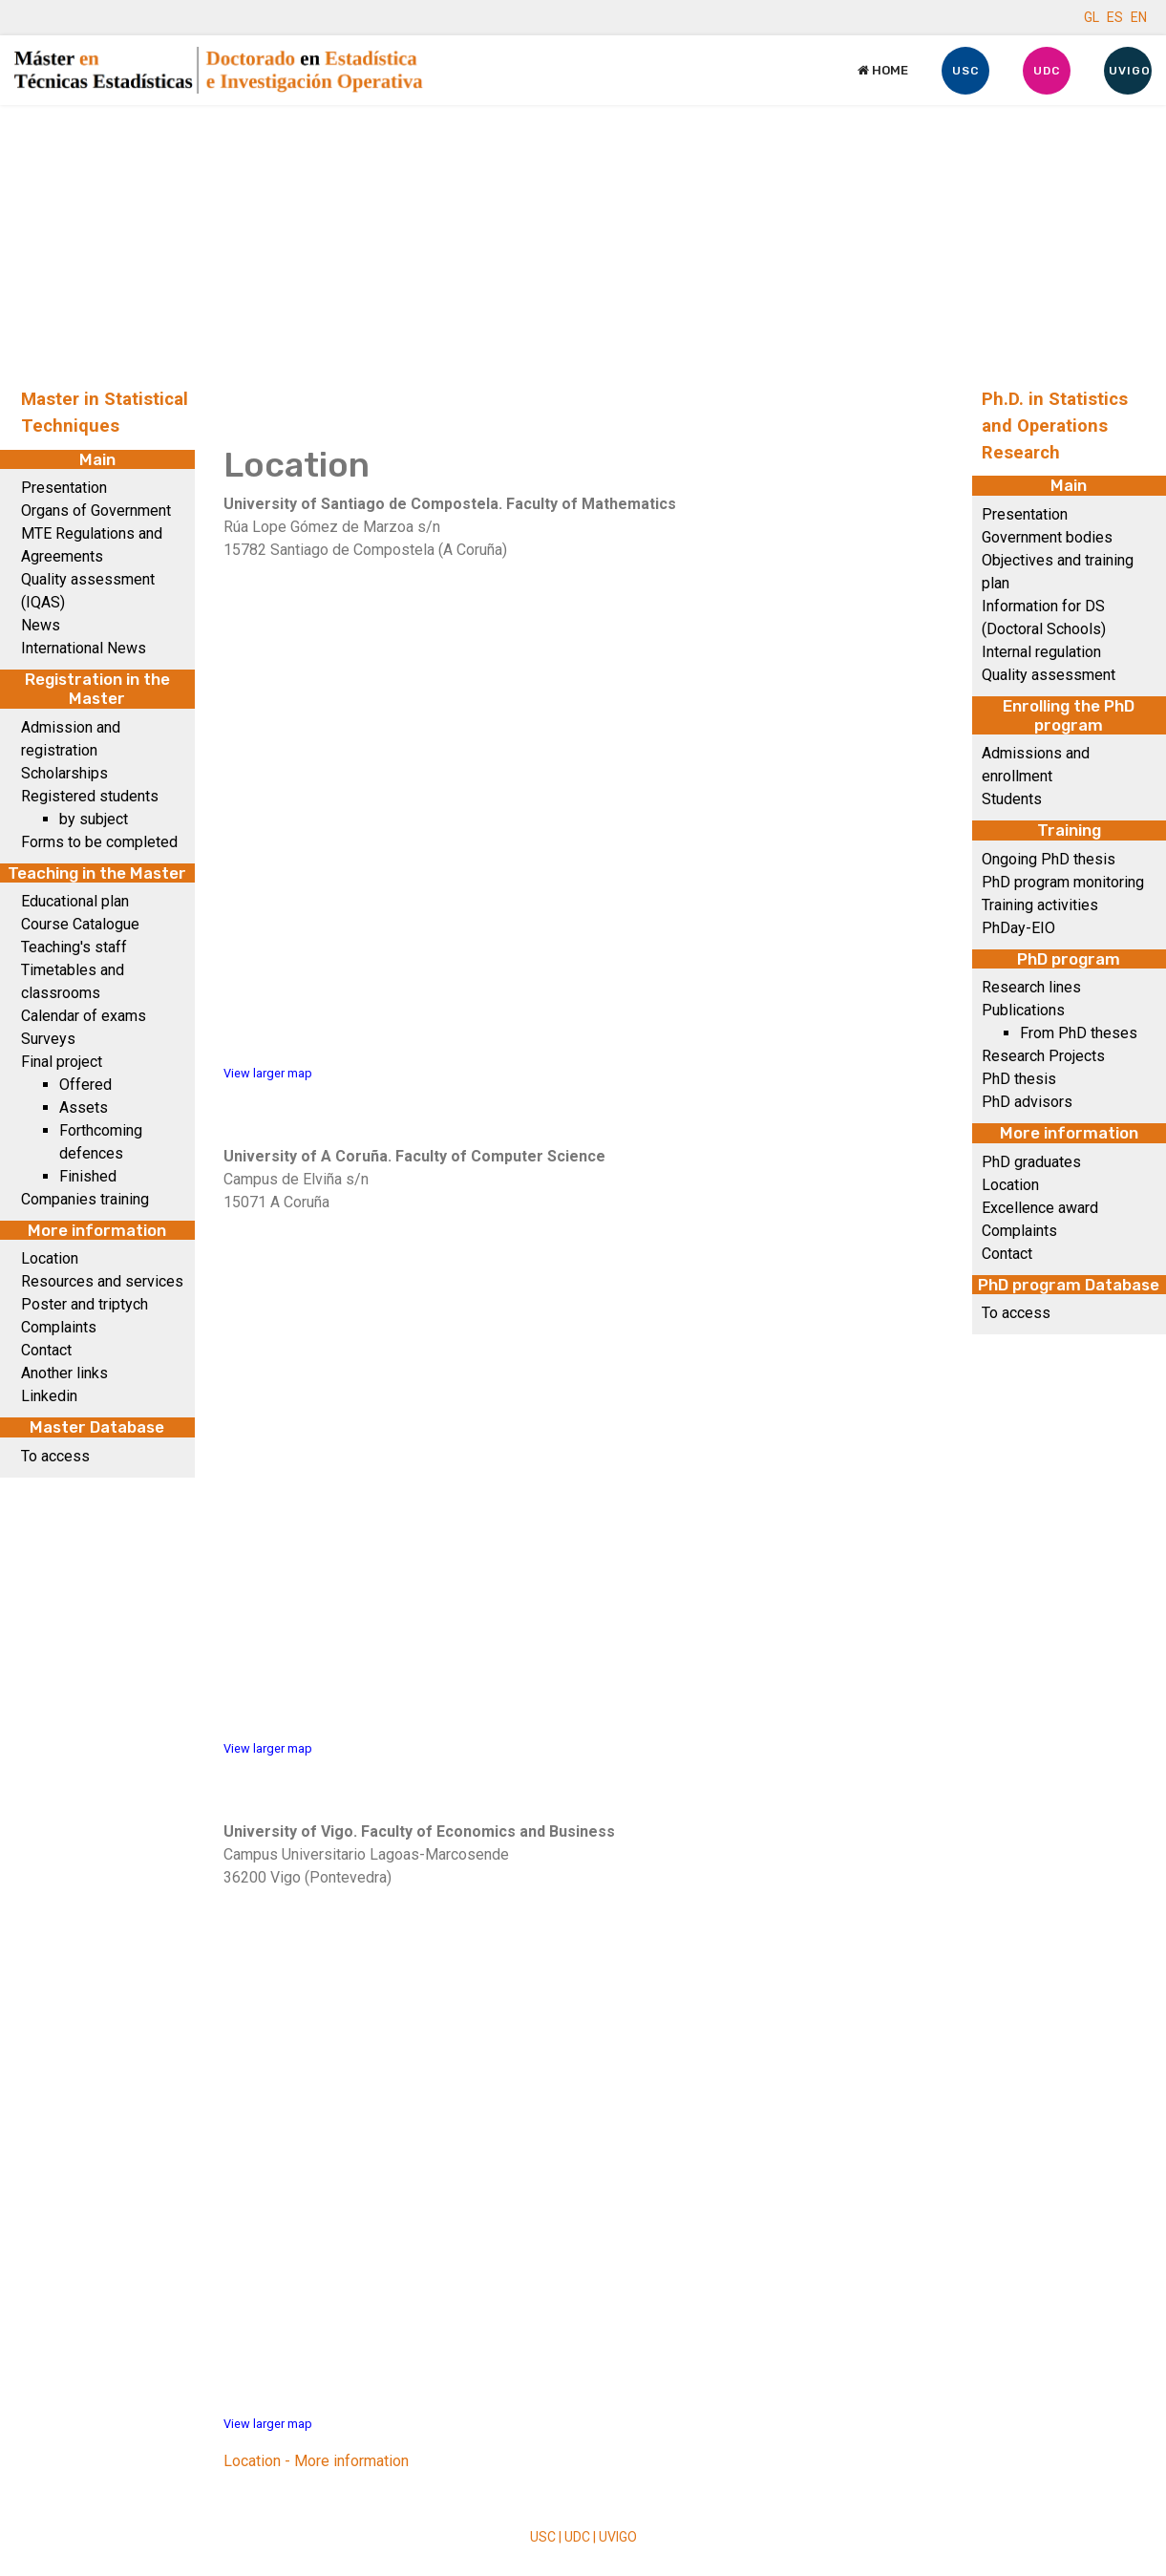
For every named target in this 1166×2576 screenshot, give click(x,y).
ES (1115, 17)
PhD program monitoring (1063, 882)
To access (55, 1456)
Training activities (1040, 905)
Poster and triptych (84, 1304)
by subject (93, 819)
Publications (1023, 1010)
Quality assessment (1048, 675)
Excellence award (1040, 1208)
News (40, 625)
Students (1012, 799)
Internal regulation (1041, 652)
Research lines (1031, 987)
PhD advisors (1027, 1102)
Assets (83, 1107)
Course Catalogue (80, 924)
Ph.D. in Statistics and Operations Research (1055, 426)
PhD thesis (1019, 1079)
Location (49, 1258)
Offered (85, 1084)
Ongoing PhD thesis (1048, 859)
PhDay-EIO (1018, 928)
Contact (46, 1350)
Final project (61, 1062)
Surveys (48, 1039)
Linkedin (49, 1396)
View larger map (267, 1073)
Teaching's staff (74, 947)
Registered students (90, 796)
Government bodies (1047, 537)
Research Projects (1043, 1056)
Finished (88, 1176)
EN (1139, 17)
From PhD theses (1078, 1033)
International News (83, 648)
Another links (64, 1373)
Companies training (85, 1199)
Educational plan (75, 901)
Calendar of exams (83, 1016)
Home (883, 70)
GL (1091, 17)
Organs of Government (96, 510)
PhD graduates (1031, 1162)
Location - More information (316, 2461)
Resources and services (102, 1281)
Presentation (64, 488)
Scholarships (64, 773)
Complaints (58, 1327)
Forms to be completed (99, 842)
